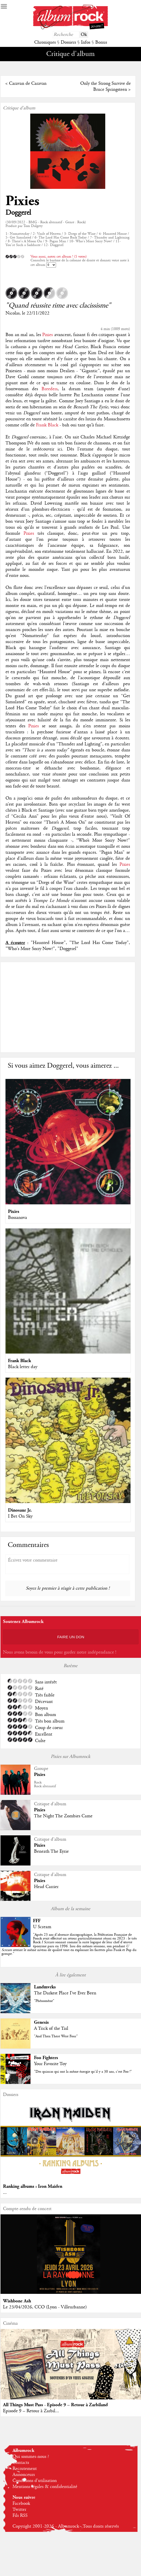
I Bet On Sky (20, 1516)
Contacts (20, 2463)
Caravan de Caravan (27, 84)
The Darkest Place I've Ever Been (65, 1993)
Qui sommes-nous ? (30, 2457)
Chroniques (45, 42)
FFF (36, 1921)
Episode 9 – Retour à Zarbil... (31, 2411)
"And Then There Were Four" (56, 2036)
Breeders (50, 389)
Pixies (22, 201)
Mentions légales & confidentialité (44, 2487)
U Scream (42, 1927)
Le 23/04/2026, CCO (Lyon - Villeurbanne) (45, 2307)
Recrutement (24, 2469)
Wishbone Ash (17, 2301)
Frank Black (47, 425)
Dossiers (68, 42)
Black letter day (22, 1367)
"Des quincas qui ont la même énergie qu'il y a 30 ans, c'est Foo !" (83, 2071)
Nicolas (13, 313)
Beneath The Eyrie (51, 1851)
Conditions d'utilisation (34, 2481)
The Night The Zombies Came (63, 1816)
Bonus (101, 42)
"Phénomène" (44, 2000)
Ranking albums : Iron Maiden (32, 2186)
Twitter (19, 2510)
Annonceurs (23, 2475)
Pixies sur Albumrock (70, 1757)
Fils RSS (20, 2516)
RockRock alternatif (45, 1784)
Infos (85, 42)
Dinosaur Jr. (20, 1510)
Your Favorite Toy (50, 2064)
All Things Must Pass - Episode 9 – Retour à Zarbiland (55, 2405)
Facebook (21, 2504)
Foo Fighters (46, 2058)
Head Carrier (46, 1887)
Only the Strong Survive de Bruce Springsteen (105, 87)
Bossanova (17, 1218)
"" (69, 1944)
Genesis (41, 2022)
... (5, 2193)
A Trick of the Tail (51, 2028)
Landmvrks (45, 1987)
